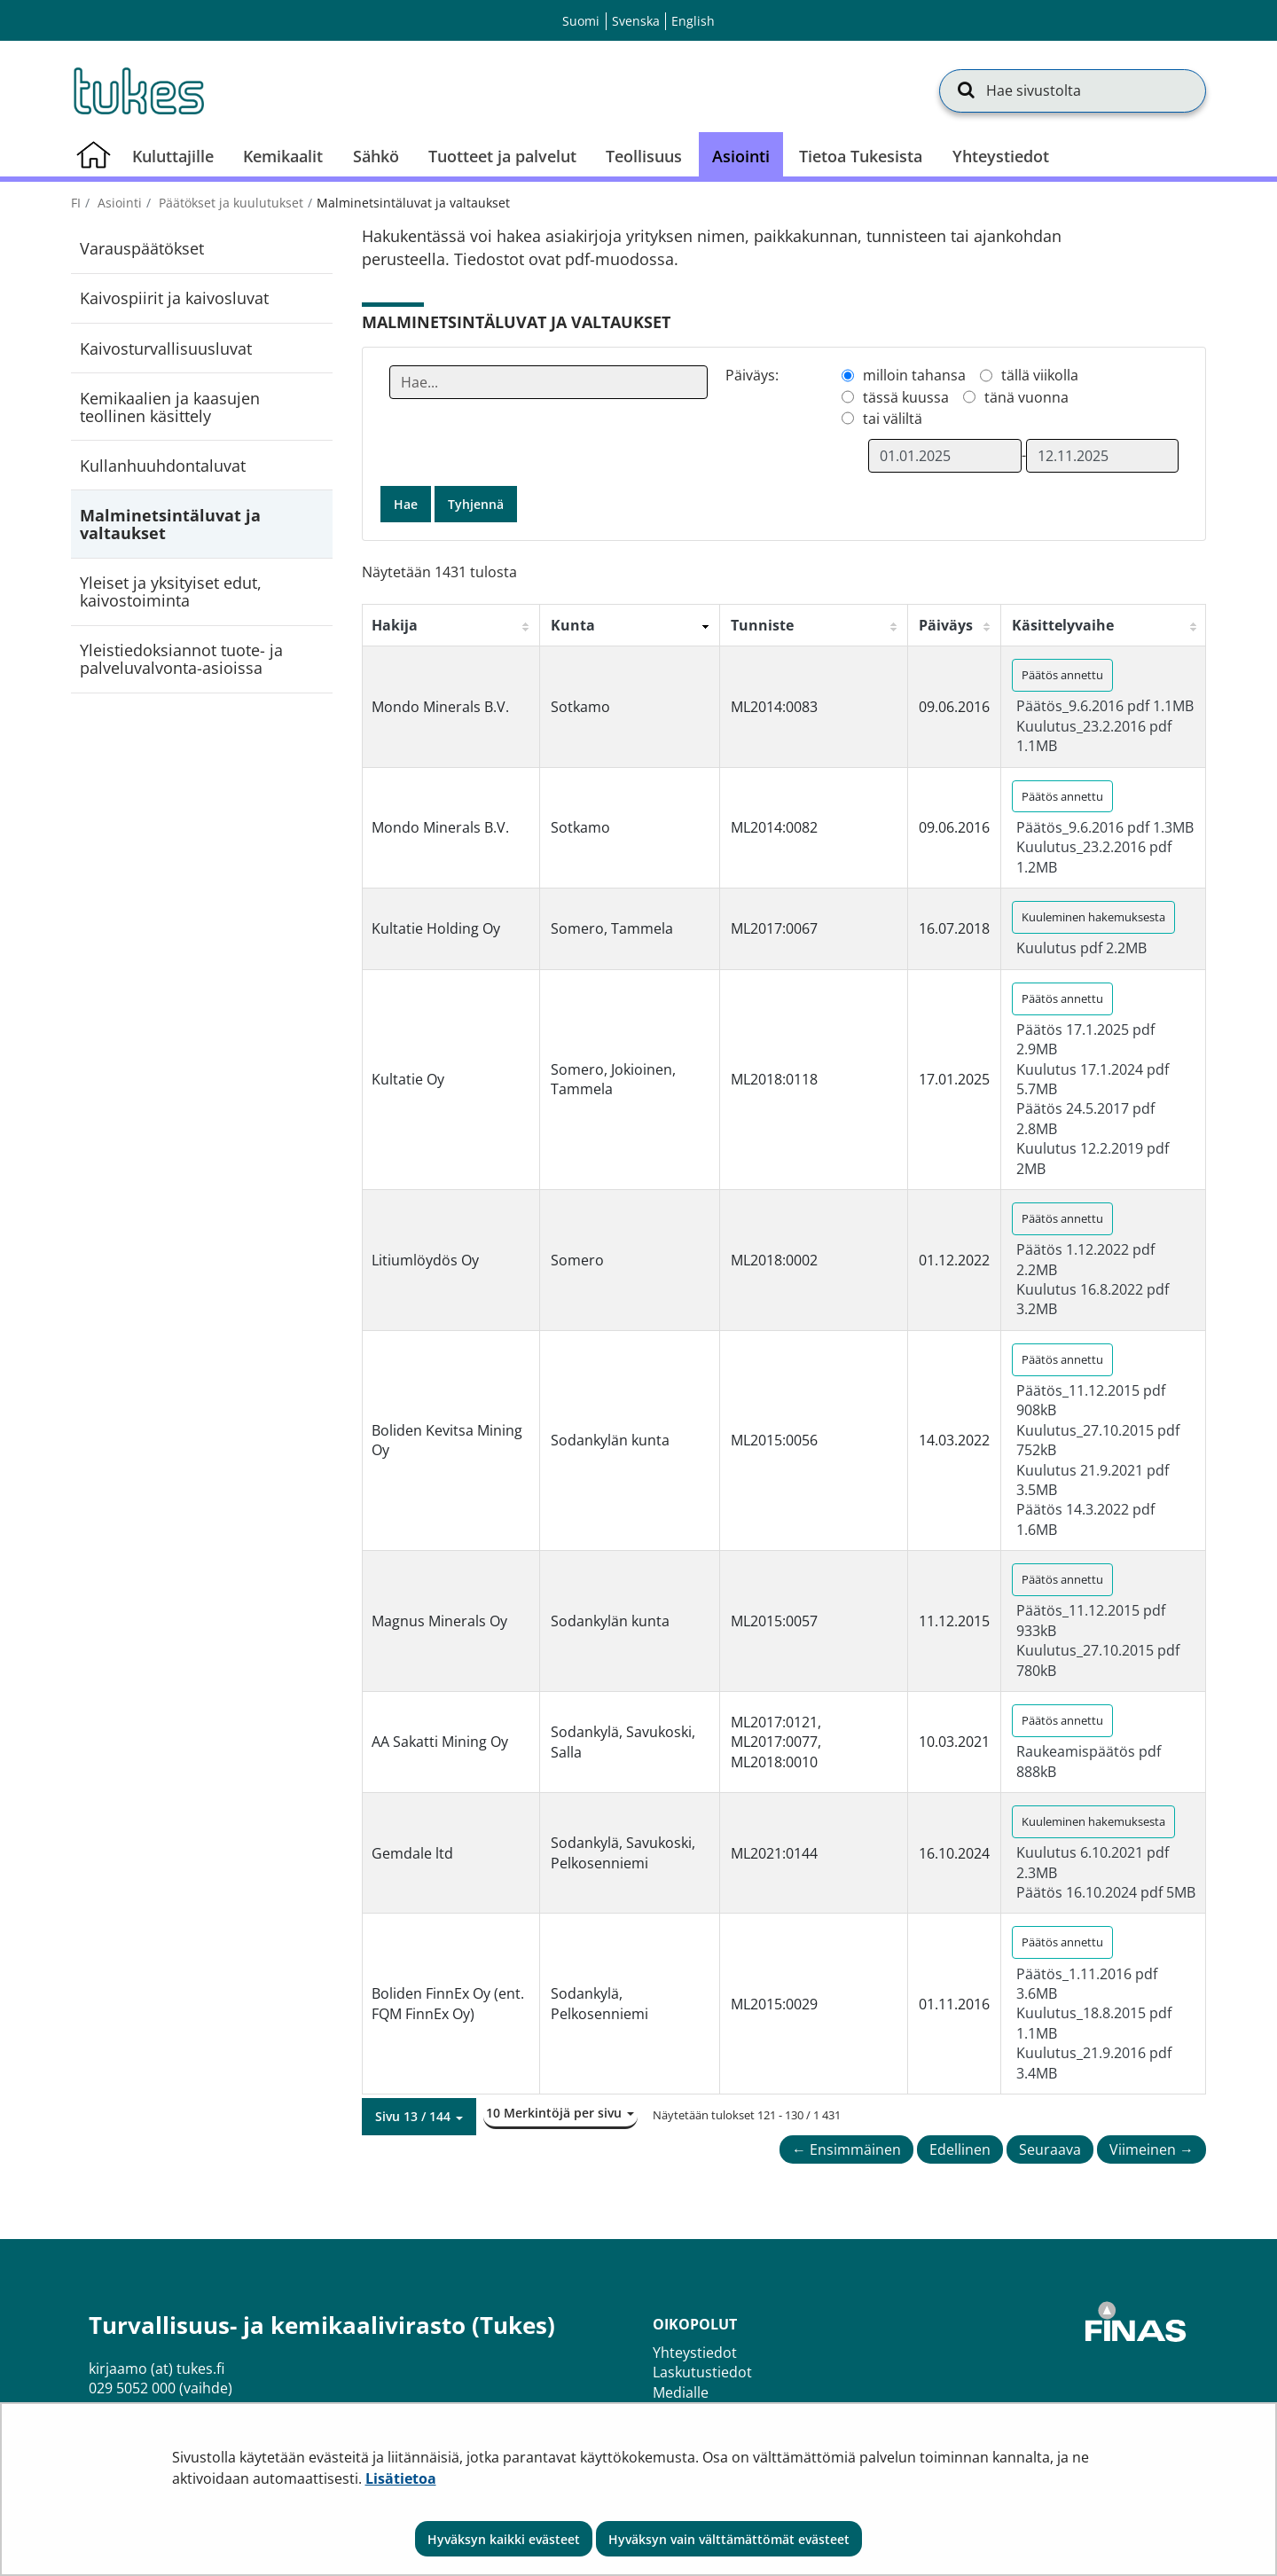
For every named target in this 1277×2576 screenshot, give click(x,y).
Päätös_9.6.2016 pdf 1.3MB (1105, 827)
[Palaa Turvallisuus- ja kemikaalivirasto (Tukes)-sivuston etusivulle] (137, 90)
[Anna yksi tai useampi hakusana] (548, 382)
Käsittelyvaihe (1063, 625)
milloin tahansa (914, 375)
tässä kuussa (906, 397)
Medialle (681, 2392)
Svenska (636, 20)
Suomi (580, 20)
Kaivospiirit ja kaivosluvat (174, 298)
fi (76, 202)
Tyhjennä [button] (476, 504)
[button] (419, 2116)
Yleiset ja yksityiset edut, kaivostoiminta (171, 591)
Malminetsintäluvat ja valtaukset (170, 524)
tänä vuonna (1026, 397)
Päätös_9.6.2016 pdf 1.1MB (1105, 706)
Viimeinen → (1151, 2149)
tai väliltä (892, 418)
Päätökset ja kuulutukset (229, 202)
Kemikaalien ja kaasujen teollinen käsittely (170, 407)
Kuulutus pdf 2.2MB (1081, 948)
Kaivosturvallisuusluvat (166, 348)
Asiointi (118, 202)
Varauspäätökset (142, 248)
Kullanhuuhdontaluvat (163, 465)
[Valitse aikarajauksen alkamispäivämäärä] (944, 456)
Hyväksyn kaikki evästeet (503, 2539)
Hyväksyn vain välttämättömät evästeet (729, 2539)
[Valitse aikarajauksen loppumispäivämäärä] (1102, 456)
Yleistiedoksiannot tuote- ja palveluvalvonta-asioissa (181, 658)
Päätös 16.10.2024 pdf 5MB (1105, 1892)
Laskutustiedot (702, 2372)
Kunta (573, 625)
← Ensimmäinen (846, 2149)
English (693, 20)
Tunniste (762, 625)
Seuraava (1050, 2149)
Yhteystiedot (695, 2352)
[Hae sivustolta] (1072, 90)
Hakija (395, 625)
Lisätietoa (400, 2478)
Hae (406, 504)
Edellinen (960, 2149)
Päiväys (946, 625)
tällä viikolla (1039, 375)
